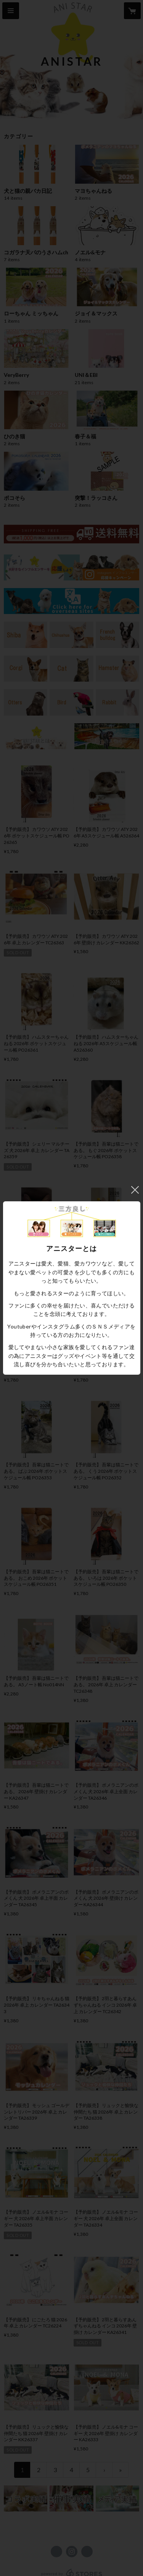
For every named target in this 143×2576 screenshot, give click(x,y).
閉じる (135, 1190)
